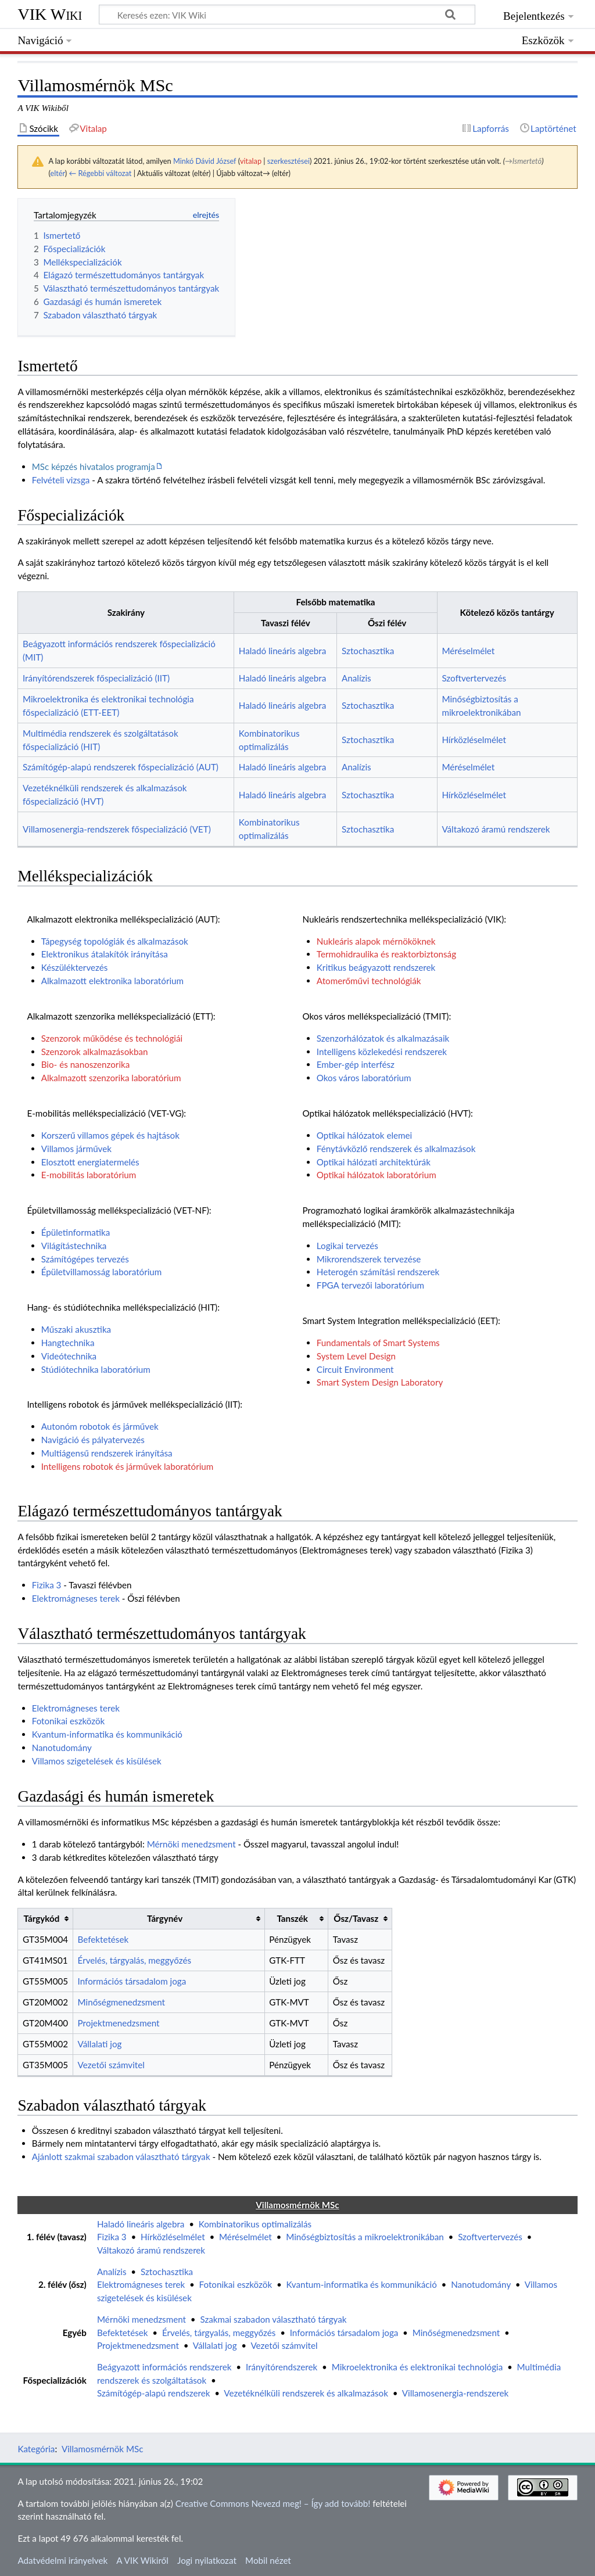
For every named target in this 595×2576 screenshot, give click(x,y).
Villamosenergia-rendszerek (455, 2393)
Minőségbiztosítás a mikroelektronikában (365, 2236)
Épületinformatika (75, 1232)
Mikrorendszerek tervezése (369, 1259)
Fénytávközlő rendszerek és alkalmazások (396, 1148)
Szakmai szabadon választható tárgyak (273, 2319)
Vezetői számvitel (111, 2065)
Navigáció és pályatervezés (93, 1439)
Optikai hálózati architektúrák (374, 1162)
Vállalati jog (100, 2044)
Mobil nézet (268, 2560)
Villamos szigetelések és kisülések (97, 1761)
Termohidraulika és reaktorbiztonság (386, 954)
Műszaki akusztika (76, 1329)
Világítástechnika (74, 1245)
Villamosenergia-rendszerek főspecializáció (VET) (117, 829)
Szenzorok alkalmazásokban (94, 1051)
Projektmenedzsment (119, 2023)
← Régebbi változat (100, 173)
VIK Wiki (49, 14)
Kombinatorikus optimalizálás (255, 2224)
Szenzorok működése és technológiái (111, 1038)
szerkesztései (288, 161)
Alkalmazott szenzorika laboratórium (111, 1077)
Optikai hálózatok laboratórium (376, 1174)
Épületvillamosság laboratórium (101, 1272)
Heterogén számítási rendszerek (378, 1272)
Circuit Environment (355, 1369)
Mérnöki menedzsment (191, 1844)
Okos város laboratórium (364, 1077)
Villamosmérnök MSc (103, 2449)
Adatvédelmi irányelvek (62, 2560)
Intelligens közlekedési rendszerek (382, 1051)
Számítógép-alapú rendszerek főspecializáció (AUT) (120, 767)
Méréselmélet (468, 650)
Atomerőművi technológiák (369, 980)
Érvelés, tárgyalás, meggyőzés (134, 1960)
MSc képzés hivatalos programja (93, 466)
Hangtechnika (68, 1342)
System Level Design (356, 1356)
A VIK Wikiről (142, 2560)
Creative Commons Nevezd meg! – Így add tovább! (273, 2503)
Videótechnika (68, 1356)
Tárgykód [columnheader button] (42, 1918)
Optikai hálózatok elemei (364, 1135)
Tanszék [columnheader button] (292, 1918)
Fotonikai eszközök (68, 1721)
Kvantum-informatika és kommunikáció (107, 1734)
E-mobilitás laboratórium (89, 1174)
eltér (57, 173)
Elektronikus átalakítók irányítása (104, 954)
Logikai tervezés (347, 1245)
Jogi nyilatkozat (206, 2560)
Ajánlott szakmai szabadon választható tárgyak (121, 2156)
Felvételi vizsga (61, 480)
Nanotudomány (62, 1747)
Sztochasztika (368, 650)
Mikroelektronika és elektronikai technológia (417, 2367)
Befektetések (103, 1939)
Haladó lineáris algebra (282, 650)
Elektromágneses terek (76, 1598)
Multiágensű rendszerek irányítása (107, 1453)
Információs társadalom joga (132, 1981)
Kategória (36, 2449)
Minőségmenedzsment (121, 2002)
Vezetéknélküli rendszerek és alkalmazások (306, 2393)
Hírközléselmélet (474, 739)
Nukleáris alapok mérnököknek (376, 941)
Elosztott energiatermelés (90, 1162)
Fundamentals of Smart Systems (378, 1342)
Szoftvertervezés (474, 678)
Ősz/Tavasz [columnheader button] (356, 1918)
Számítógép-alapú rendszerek (153, 2393)
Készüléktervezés (74, 967)
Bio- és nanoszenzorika (85, 1064)
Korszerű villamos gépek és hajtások (110, 1135)
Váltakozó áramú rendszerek (496, 829)
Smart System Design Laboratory (380, 1382)
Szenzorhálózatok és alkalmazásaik (383, 1038)
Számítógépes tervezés (85, 1259)
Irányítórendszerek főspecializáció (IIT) (96, 678)
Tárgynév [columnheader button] (164, 1918)
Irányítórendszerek (281, 2367)
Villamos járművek (76, 1148)
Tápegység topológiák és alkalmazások (114, 941)
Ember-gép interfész (356, 1064)
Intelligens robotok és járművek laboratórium (127, 1466)
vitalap (250, 161)
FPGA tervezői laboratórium (370, 1285)
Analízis (356, 678)
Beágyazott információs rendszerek (164, 2367)
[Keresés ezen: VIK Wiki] (287, 14)
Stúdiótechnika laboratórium (95, 1369)
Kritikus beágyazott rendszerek (376, 967)
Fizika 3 (47, 1585)
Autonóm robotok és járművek (100, 1426)
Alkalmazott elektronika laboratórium (112, 980)
